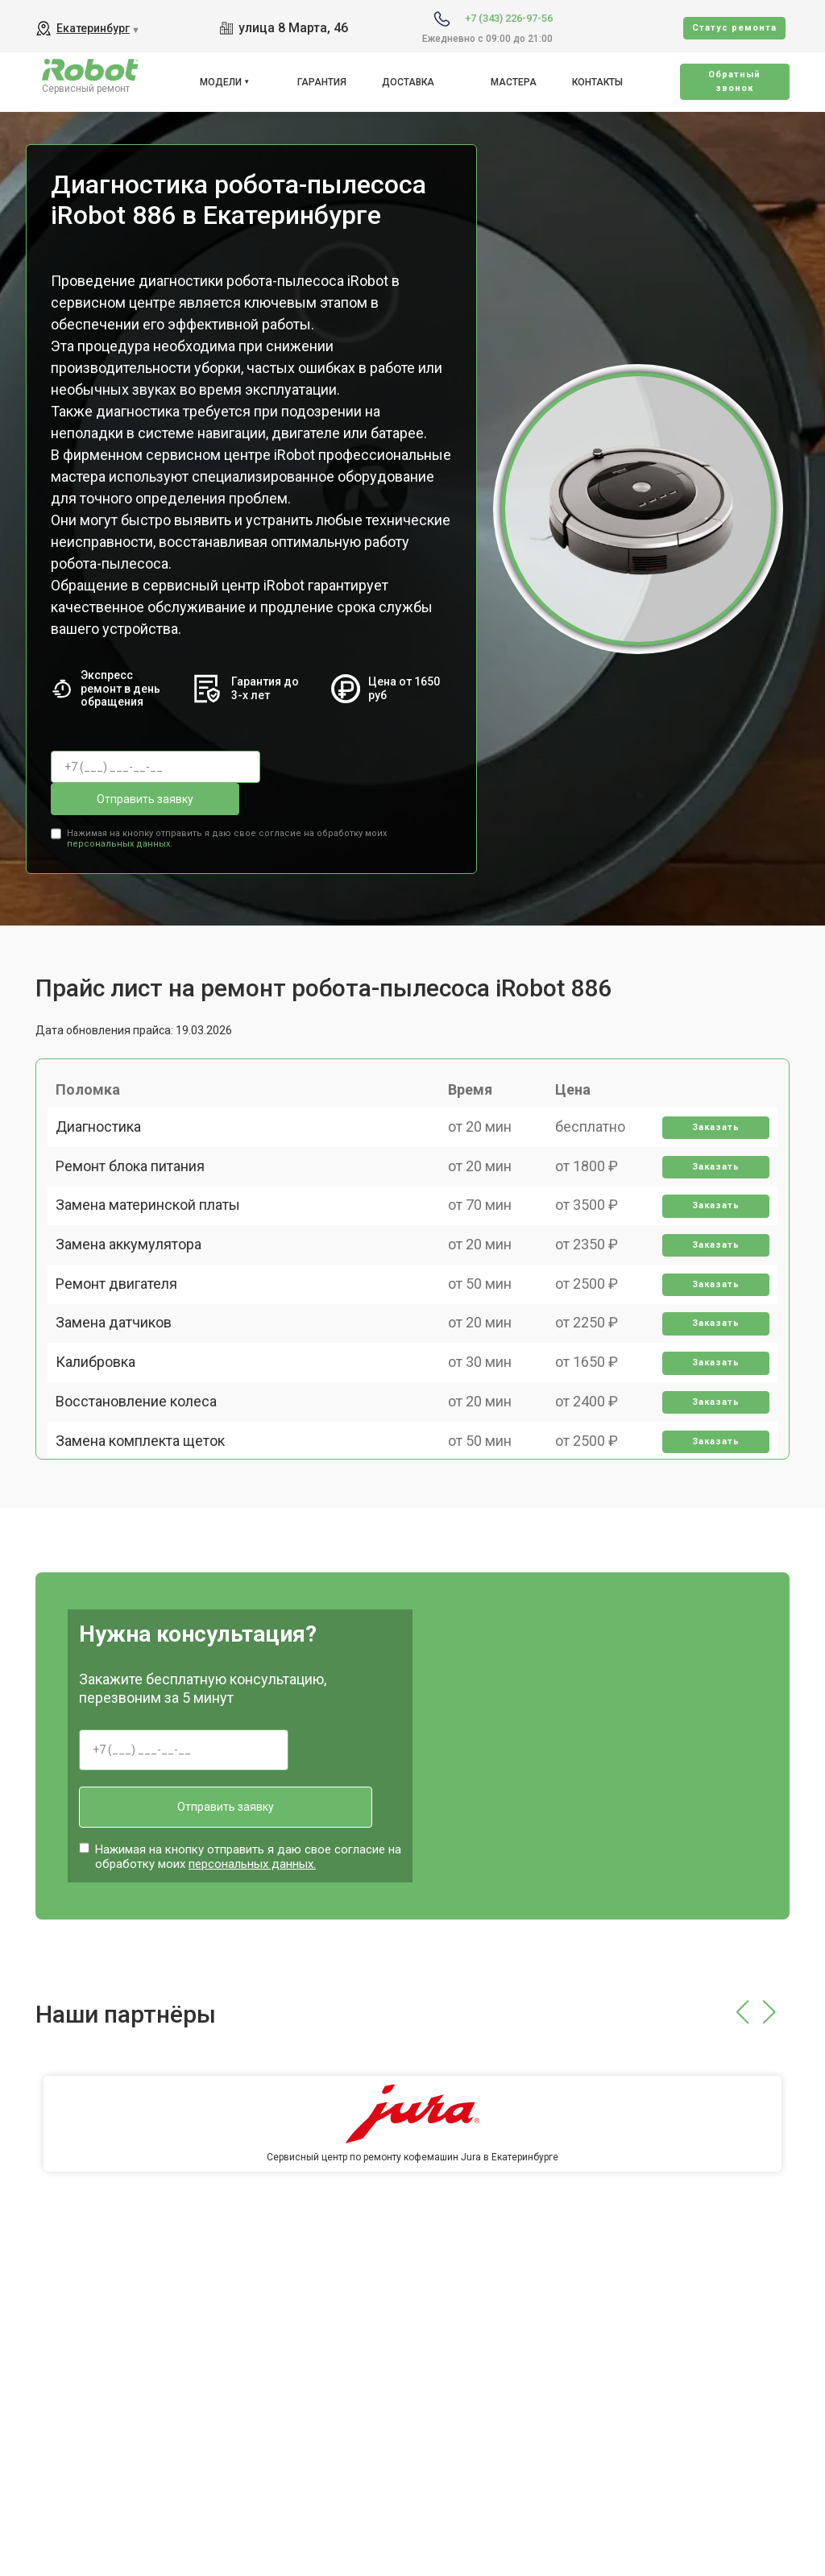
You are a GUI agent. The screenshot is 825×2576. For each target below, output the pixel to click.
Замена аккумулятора (136, 1282)
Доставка (408, 82)
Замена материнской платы (156, 1225)
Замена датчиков (122, 1393)
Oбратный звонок (734, 81)
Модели (221, 82)
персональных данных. (119, 806)
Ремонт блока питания (138, 1170)
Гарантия (321, 82)
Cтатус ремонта (734, 28)
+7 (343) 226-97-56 (509, 18)
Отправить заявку (340, 766)
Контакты (597, 82)
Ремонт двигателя (124, 1337)
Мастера (514, 82)
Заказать (709, 1114)
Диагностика (106, 1113)
